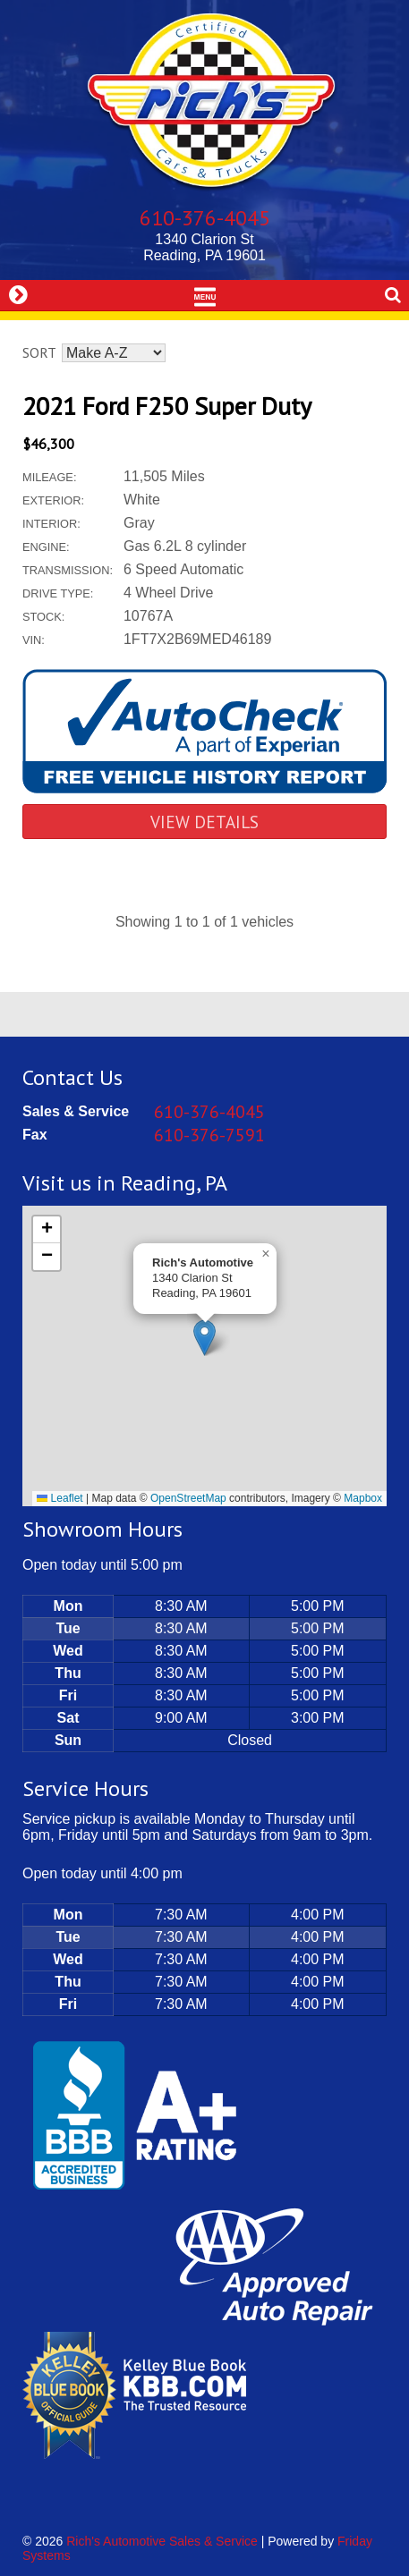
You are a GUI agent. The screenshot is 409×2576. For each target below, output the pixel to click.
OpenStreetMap (188, 1498)
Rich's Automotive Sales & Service (162, 2541)
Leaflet (59, 1498)
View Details (204, 821)
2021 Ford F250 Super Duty (166, 405)
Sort (38, 352)
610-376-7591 (209, 1135)
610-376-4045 (205, 218)
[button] (204, 1337)
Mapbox (363, 1498)
